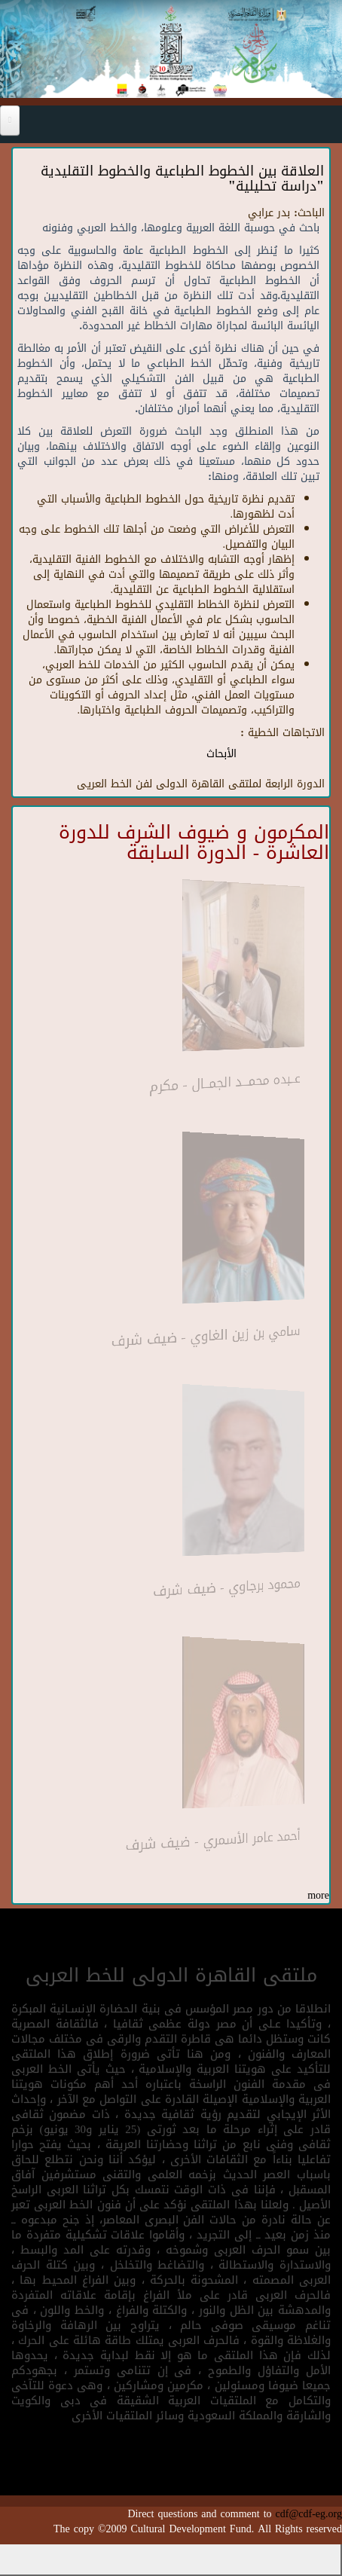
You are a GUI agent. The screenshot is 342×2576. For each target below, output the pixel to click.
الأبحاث (221, 754)
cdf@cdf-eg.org (309, 2514)
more (318, 1895)
